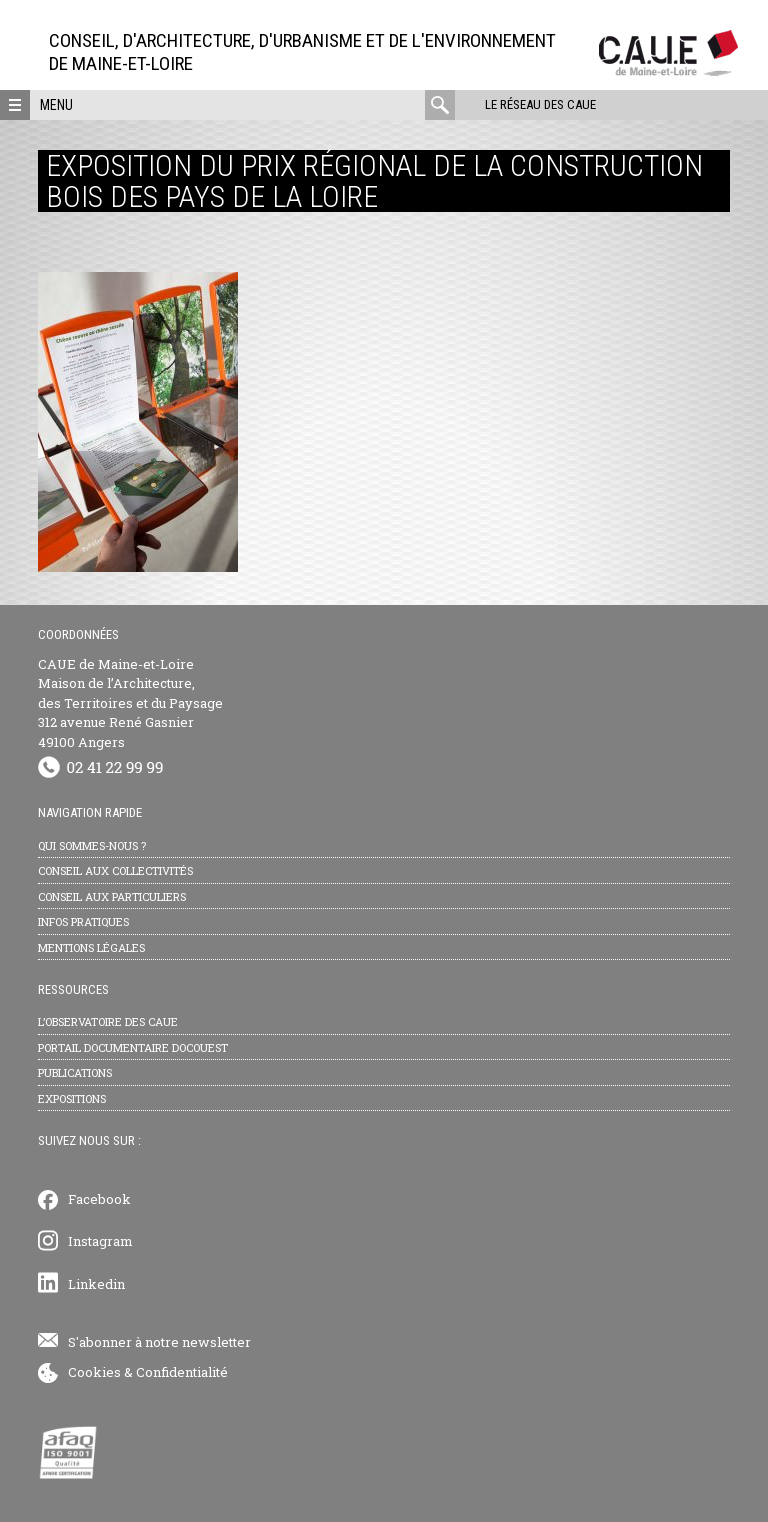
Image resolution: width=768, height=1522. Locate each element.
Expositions (72, 1098)
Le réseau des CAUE (540, 104)
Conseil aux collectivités (115, 870)
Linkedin (96, 1284)
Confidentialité (182, 1372)
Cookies (94, 1372)
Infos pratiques (83, 921)
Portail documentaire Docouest (133, 1047)
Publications (75, 1072)
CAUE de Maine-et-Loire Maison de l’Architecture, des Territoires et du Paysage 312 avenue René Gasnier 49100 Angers (130, 703)
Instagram (100, 1241)
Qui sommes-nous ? (92, 845)
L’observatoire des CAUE (108, 1021)
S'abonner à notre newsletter (159, 1342)
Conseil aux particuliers (112, 896)
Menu (56, 105)
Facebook (99, 1199)
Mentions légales (91, 947)
